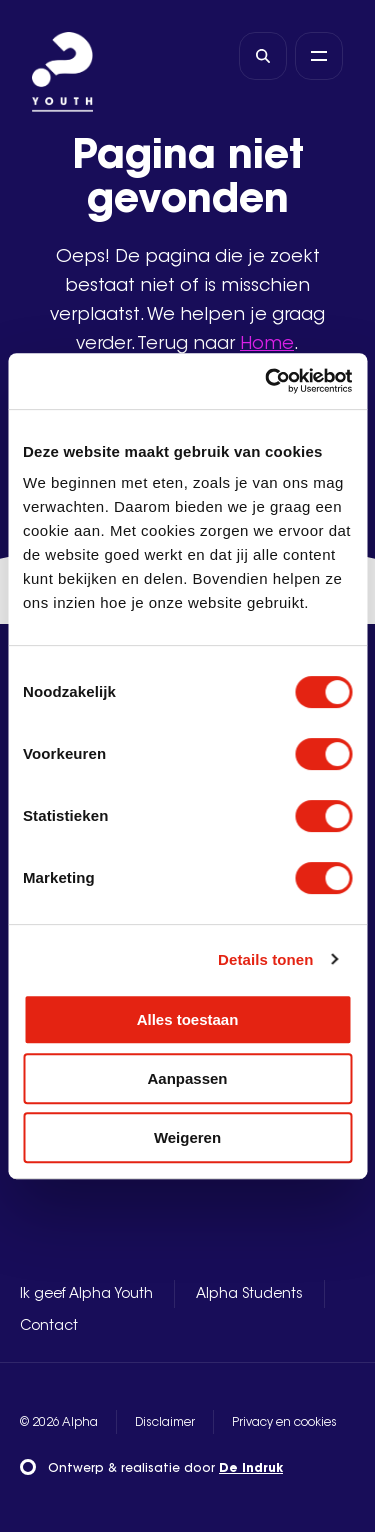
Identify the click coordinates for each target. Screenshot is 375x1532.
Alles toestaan (188, 1019)
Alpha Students (249, 1295)
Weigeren (187, 1137)
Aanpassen (187, 1078)
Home (267, 345)
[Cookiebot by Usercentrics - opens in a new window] (267, 381)
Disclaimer (165, 1423)
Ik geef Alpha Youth (86, 1295)
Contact (49, 1327)
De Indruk (251, 1469)
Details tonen (265, 959)
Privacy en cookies (284, 1423)
